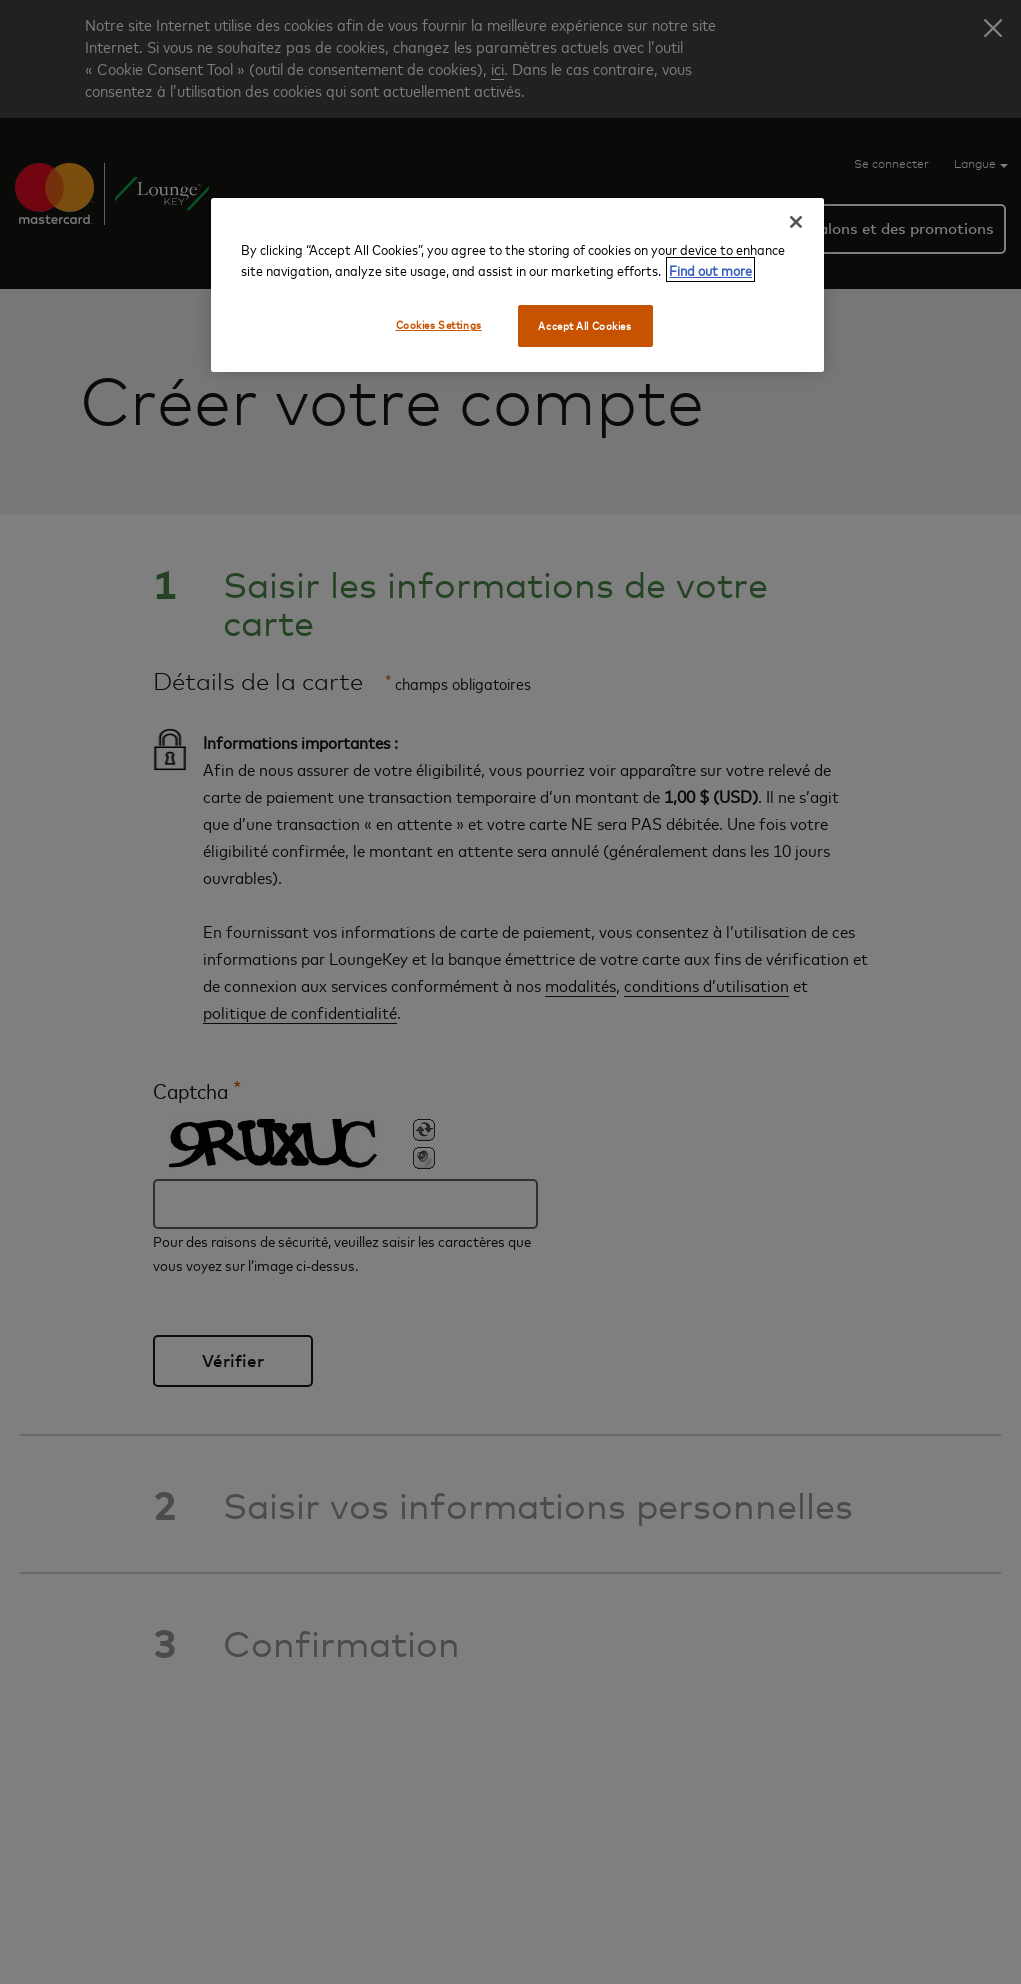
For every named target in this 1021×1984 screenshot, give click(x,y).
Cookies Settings (439, 324)
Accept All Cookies (584, 325)
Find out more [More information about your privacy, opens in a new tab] (710, 269)
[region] (517, 285)
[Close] (796, 222)
